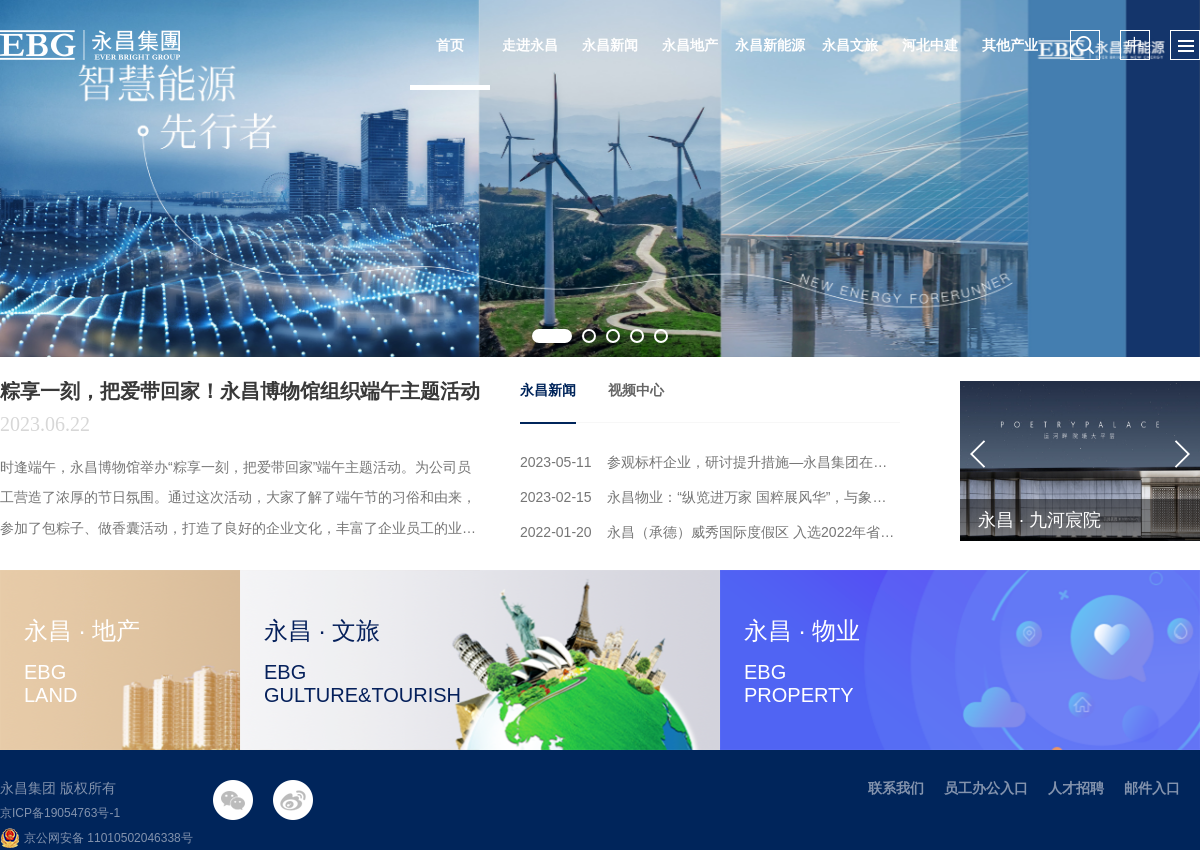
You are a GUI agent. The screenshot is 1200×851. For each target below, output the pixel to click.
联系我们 (896, 788)
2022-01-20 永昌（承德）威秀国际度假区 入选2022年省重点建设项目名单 (710, 532)
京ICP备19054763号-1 (60, 813)
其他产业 (1010, 45)
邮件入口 (1152, 788)
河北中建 (930, 45)
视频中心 (636, 390)
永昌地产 (690, 45)
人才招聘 (1076, 788)
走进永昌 (530, 45)
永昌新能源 (770, 45)
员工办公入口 (986, 788)
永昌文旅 (850, 45)
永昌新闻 (610, 45)
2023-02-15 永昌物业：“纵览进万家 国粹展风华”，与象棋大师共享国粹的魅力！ (710, 497)
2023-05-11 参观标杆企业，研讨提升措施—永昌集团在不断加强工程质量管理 (710, 462)
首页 (450, 45)
